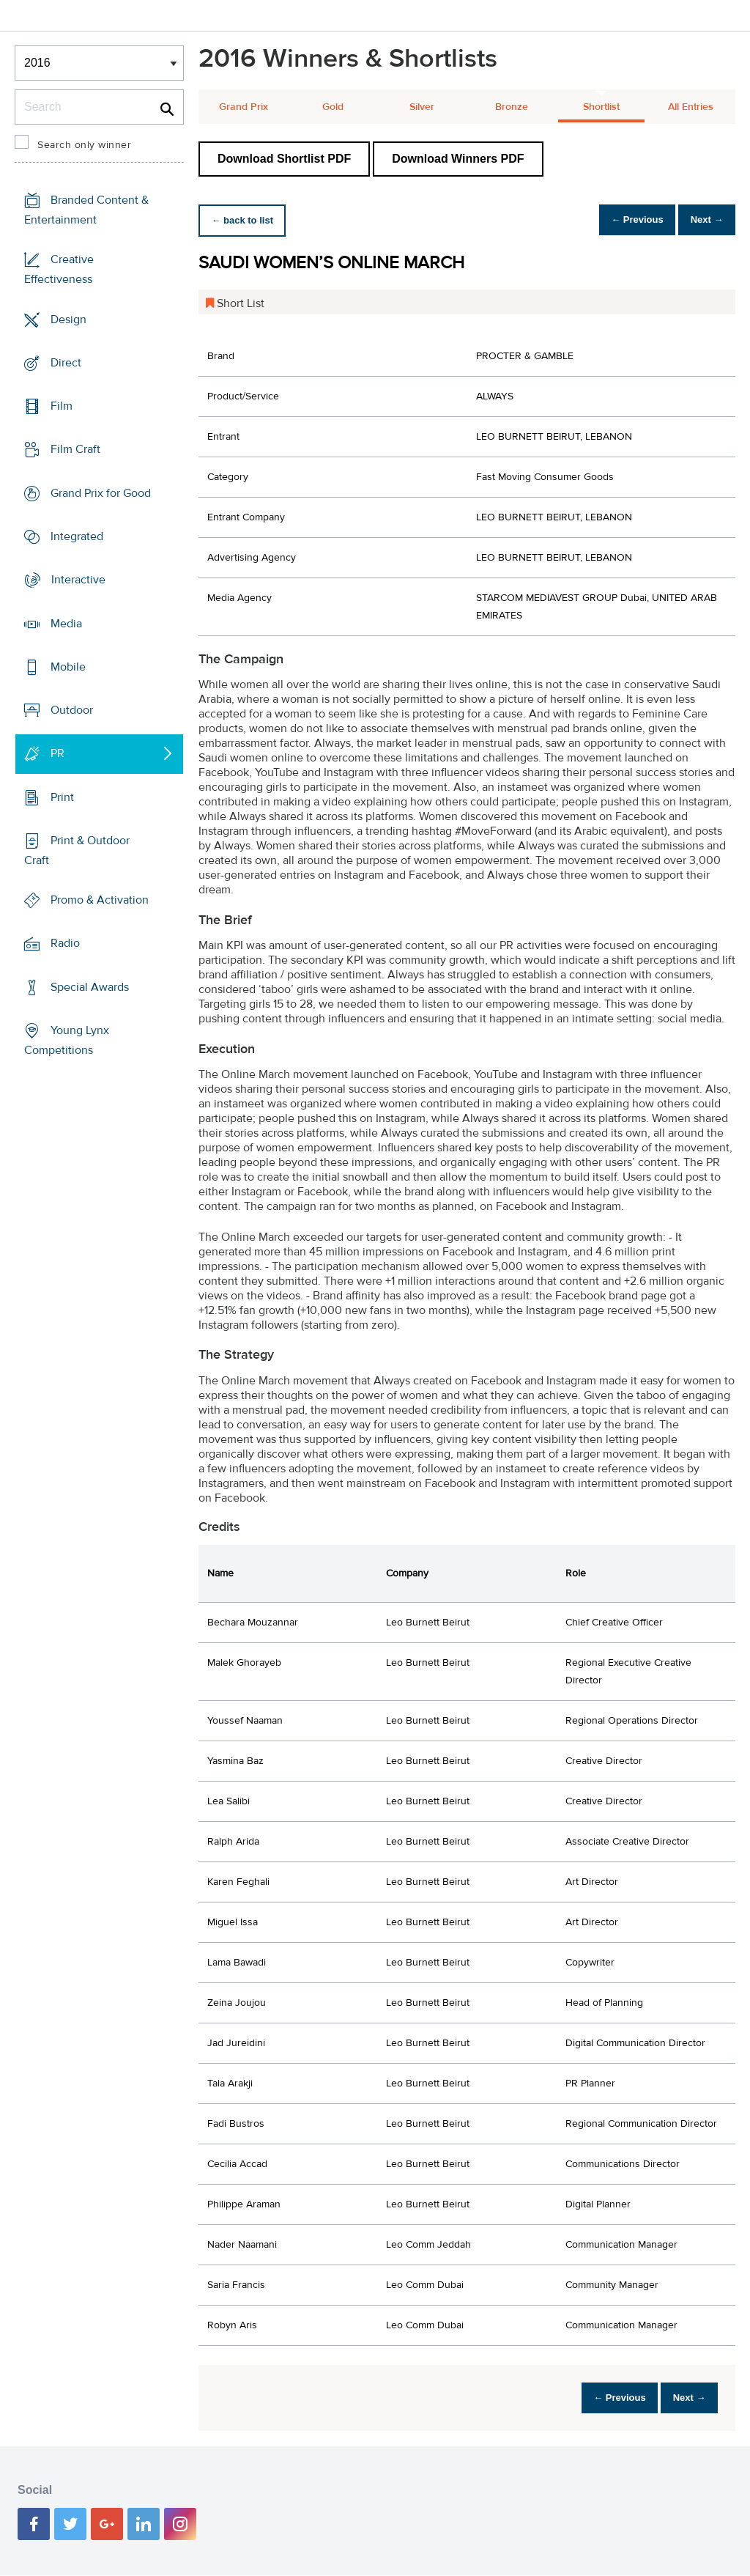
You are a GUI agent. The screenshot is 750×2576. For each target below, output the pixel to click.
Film (62, 406)
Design (68, 319)
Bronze (511, 107)
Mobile (68, 667)
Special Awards (90, 987)
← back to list (247, 220)
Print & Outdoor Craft (77, 850)
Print (62, 796)
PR (57, 753)
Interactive (78, 579)
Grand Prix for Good (101, 493)
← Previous (621, 220)
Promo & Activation (100, 900)
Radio (65, 943)
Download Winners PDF (458, 158)
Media (66, 623)
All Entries (690, 107)
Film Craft (75, 449)
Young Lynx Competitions (66, 1040)
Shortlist (601, 107)
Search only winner (84, 145)
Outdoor (72, 710)
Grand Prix (243, 107)
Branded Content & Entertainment (86, 210)
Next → (701, 220)
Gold (333, 107)
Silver (421, 107)
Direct (66, 362)
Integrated (77, 536)
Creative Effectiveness (59, 269)
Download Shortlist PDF (284, 158)
